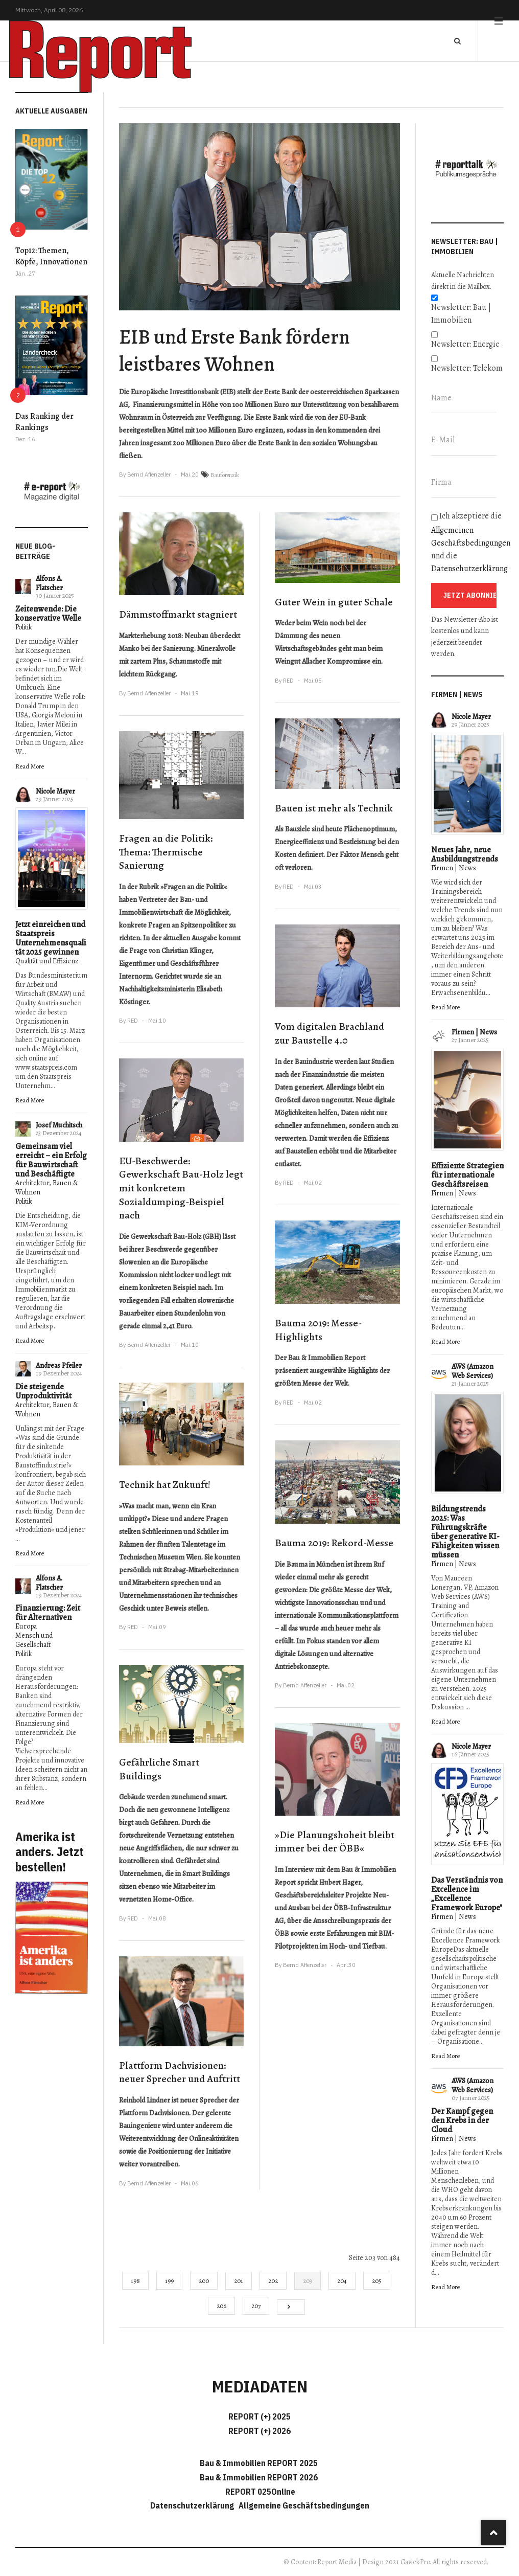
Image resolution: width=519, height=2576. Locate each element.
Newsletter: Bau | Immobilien (461, 314)
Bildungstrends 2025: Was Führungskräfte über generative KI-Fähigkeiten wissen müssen (465, 1532)
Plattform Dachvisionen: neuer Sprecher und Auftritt (179, 2072)
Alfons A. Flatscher (49, 583)
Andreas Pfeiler (59, 1365)
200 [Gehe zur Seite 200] (204, 2280)
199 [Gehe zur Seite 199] (169, 2280)
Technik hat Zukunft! (164, 1485)
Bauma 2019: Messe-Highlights (318, 1330)
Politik (23, 627)
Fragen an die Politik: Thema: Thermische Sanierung (166, 851)
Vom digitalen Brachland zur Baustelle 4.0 (329, 1033)
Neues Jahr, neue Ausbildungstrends (464, 854)
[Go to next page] (291, 2307)
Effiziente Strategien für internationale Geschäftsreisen (467, 1175)
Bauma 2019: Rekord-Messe (334, 1543)
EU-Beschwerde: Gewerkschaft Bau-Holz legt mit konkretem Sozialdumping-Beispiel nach (181, 1188)
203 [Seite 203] (307, 2280)
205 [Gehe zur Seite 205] (377, 2280)
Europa (26, 1626)
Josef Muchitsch (59, 1125)
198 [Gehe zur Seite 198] (135, 2280)
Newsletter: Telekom (467, 368)
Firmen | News (453, 868)
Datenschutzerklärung (469, 568)
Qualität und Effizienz (46, 961)
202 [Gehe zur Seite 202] (273, 2280)
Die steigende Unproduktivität (43, 1391)
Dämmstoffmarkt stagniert (178, 614)
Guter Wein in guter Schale (334, 602)
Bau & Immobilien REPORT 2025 (259, 2463)
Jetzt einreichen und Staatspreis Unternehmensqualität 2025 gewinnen (50, 938)
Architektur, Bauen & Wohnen (46, 1187)
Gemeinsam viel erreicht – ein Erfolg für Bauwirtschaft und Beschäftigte (51, 1160)
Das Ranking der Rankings (44, 422)
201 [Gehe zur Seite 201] (238, 2280)
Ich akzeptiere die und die (467, 542)
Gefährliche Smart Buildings (159, 1769)
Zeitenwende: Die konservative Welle (48, 613)
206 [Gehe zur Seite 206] (221, 2305)
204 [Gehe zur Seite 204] (342, 2280)
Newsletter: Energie (465, 344)
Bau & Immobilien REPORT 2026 (259, 2477)
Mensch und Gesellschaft (34, 1640)
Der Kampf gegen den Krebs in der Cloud (462, 2120)
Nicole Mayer (55, 791)
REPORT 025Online (259, 2492)
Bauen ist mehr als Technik (334, 808)
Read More (29, 766)
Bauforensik (224, 475)
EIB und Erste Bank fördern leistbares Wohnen (234, 350)
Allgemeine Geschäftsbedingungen (304, 2505)
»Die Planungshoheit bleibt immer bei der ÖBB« (334, 1842)
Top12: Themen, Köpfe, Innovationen (51, 256)
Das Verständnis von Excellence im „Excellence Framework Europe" (467, 1893)
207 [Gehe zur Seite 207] (256, 2305)
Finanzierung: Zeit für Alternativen (47, 1612)
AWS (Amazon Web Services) (472, 1371)
